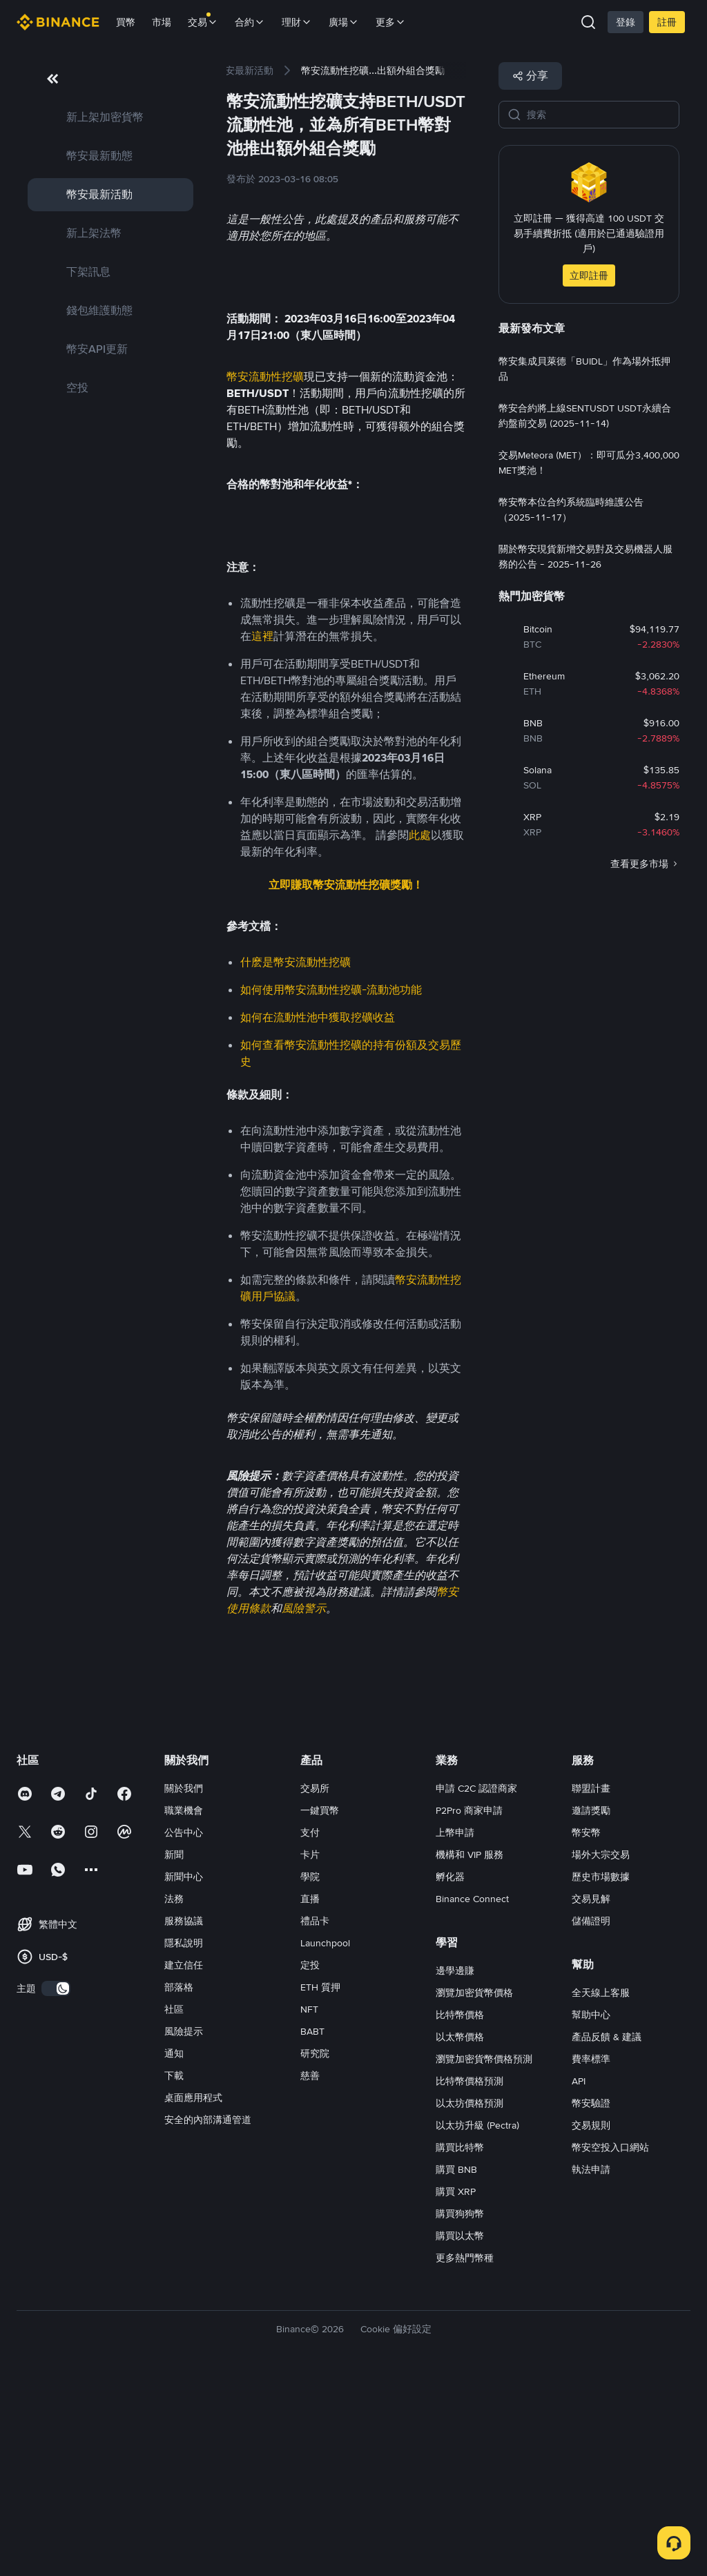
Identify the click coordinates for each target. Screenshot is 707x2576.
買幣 (125, 22)
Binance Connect (472, 2095)
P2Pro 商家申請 (469, 2006)
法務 (174, 2095)
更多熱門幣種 (465, 2454)
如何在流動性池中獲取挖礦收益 (317, 1213)
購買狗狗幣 (460, 2409)
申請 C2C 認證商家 (476, 1984)
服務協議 (183, 2117)
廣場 (344, 22)
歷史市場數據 (601, 2072)
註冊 (667, 22)
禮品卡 (314, 2117)
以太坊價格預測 (469, 2299)
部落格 (178, 2183)
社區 (174, 2205)
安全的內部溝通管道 (207, 2315)
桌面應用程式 (193, 2293)
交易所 (314, 1984)
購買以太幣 (460, 2431)
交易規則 (591, 2321)
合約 (250, 22)
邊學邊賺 (455, 2166)
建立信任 (183, 2161)
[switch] (55, 2184)
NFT (309, 2205)
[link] (110, 117)
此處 (420, 1031)
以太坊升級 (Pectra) (477, 2321)
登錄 (625, 22)
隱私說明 (183, 2139)
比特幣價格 (460, 2211)
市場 (161, 22)
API (578, 2277)
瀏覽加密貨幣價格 (474, 2188)
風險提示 (183, 2227)
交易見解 (591, 2095)
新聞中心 (183, 2072)
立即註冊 (589, 275)
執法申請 (591, 2365)
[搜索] (598, 114)
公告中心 (183, 2028)
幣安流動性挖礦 (265, 511)
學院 (310, 2072)
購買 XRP (456, 2387)
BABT (312, 2227)
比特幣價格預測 (469, 2277)
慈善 (310, 2271)
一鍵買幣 (319, 2006)
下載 (174, 2271)
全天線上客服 (601, 2188)
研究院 (314, 2249)
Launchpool (325, 2139)
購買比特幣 (460, 2343)
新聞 (174, 2050)
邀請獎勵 (591, 2006)
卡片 (310, 2050)
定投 (310, 2161)
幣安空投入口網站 (610, 2343)
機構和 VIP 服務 (469, 2050)
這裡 (262, 832)
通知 (174, 2249)
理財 (297, 22)
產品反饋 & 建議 (606, 2233)
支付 (310, 2028)
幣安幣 (586, 2028)
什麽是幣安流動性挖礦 (295, 1158)
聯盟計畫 (591, 1984)
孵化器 (450, 2072)
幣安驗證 (591, 2299)
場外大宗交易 (601, 2050)
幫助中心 (591, 2211)
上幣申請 (455, 2028)
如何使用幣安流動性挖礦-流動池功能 (331, 1186)
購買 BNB (456, 2365)
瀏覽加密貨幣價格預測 (484, 2255)
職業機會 (183, 2006)
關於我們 (183, 1984)
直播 (310, 2095)
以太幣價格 (460, 2233)
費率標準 (591, 2255)
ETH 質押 (320, 2183)
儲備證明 (591, 2117)
